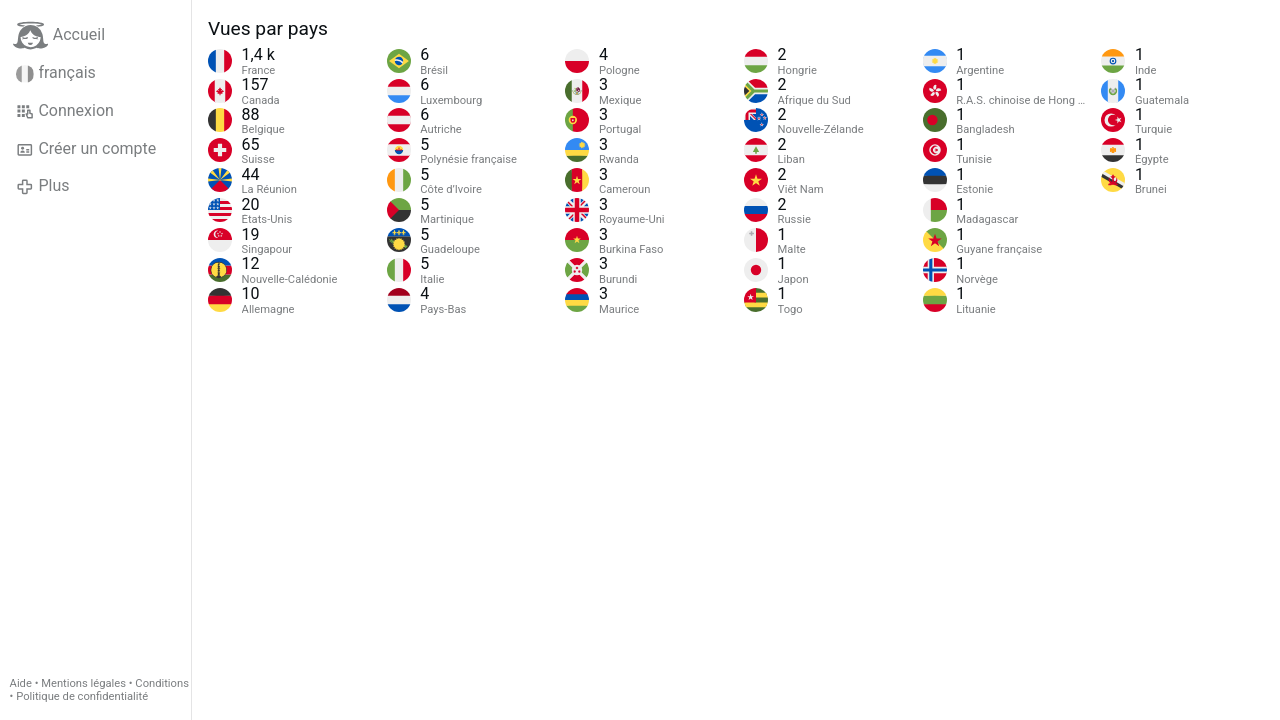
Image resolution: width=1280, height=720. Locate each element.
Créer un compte (86, 149)
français (56, 73)
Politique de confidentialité (82, 696)
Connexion (65, 111)
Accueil (59, 35)
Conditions (162, 683)
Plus (42, 186)
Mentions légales (83, 683)
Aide (21, 683)
